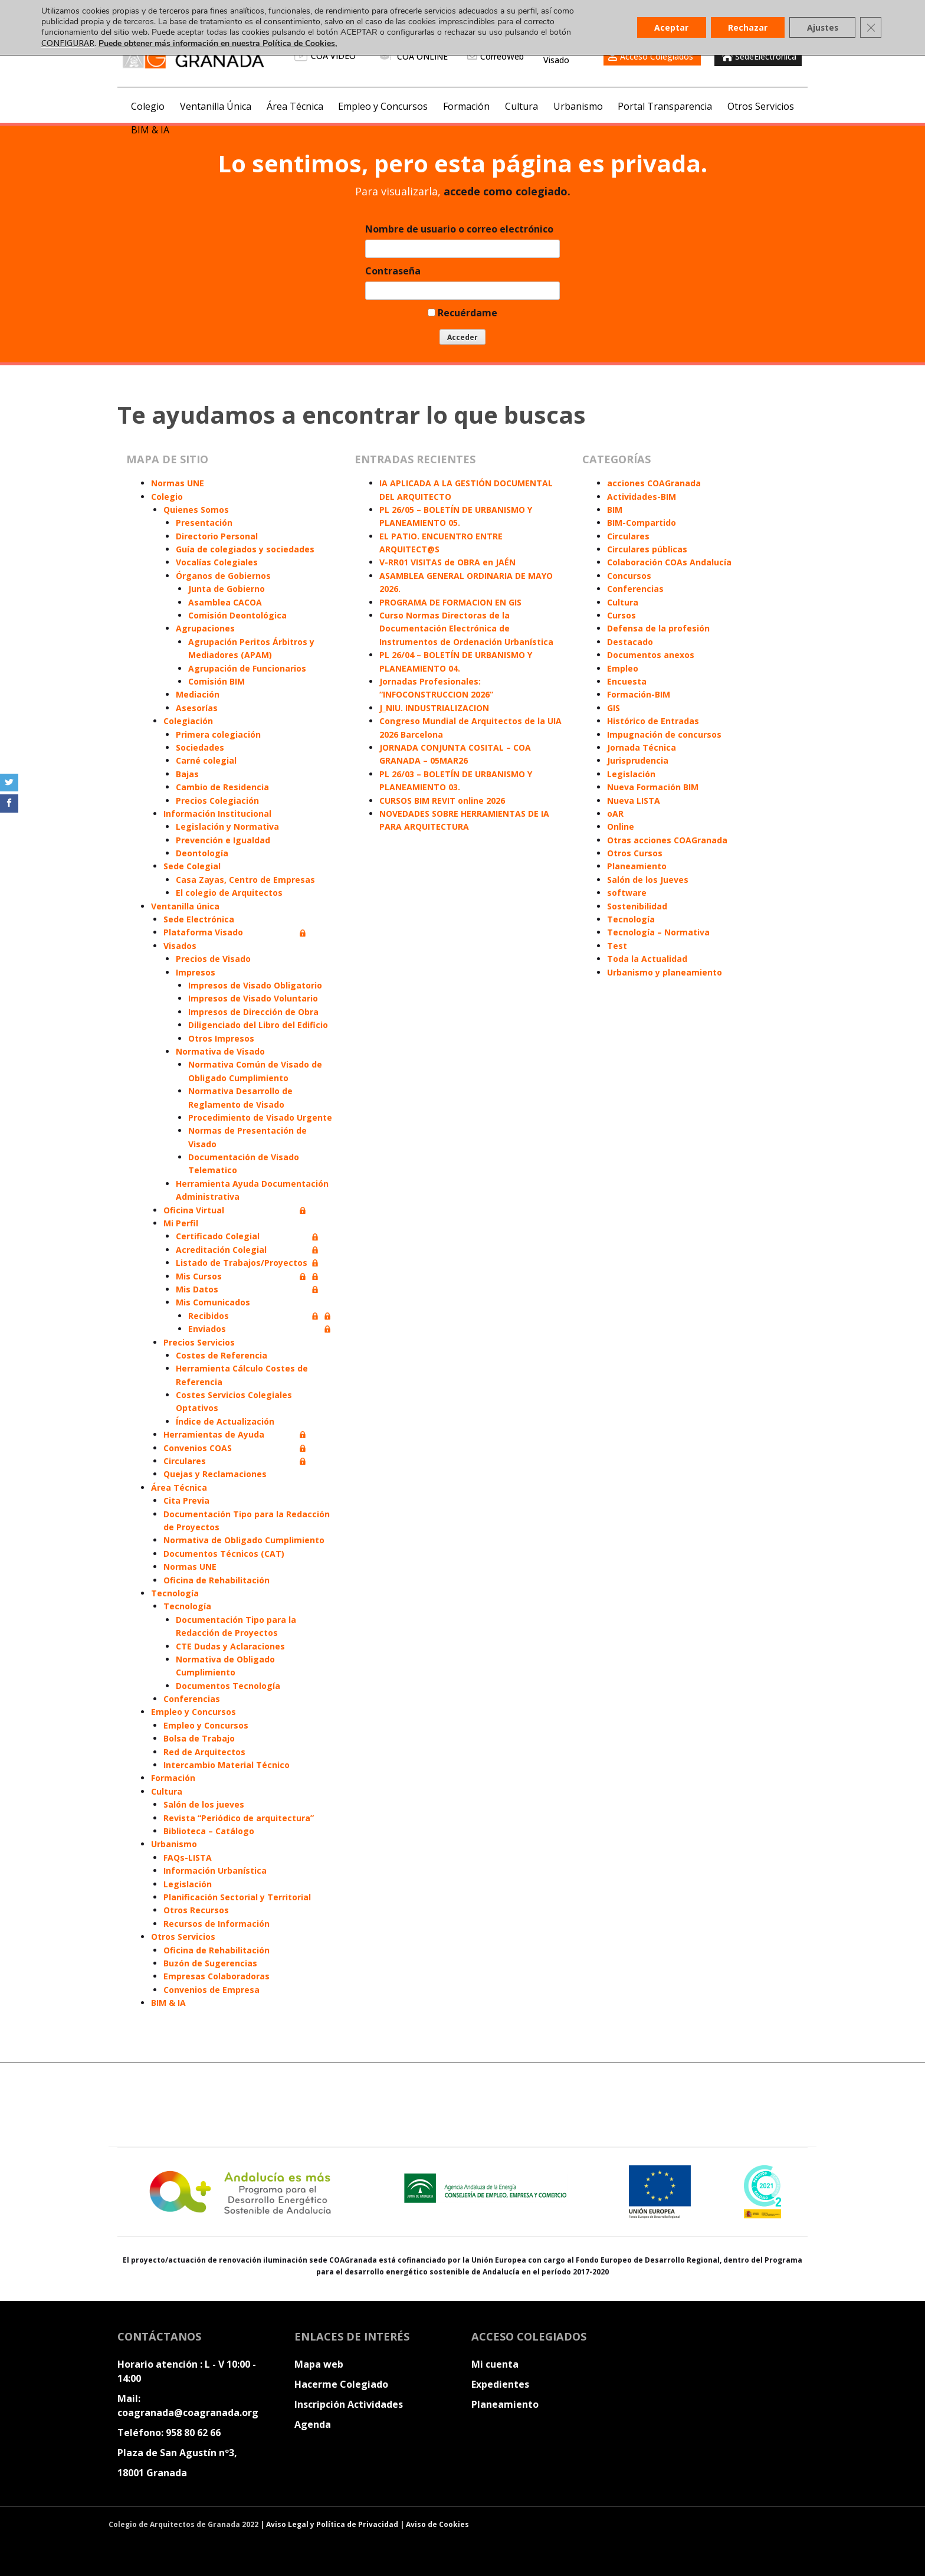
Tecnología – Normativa (658, 932)
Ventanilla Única (215, 106)
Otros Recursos (196, 1910)
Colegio (148, 106)
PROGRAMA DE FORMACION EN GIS (450, 602)
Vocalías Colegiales (217, 562)
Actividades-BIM (641, 496)
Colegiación (188, 720)
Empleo (622, 668)
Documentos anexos (650, 654)
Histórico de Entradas (653, 720)
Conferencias (191, 1698)
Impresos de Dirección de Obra (253, 1011)
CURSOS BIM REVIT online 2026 (442, 800)
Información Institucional (217, 813)
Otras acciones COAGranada (667, 840)
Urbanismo (578, 106)
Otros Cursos (634, 853)
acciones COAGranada (654, 483)
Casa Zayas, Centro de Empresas (245, 879)
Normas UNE (177, 483)
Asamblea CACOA (225, 602)
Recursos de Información (216, 1923)
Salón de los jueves (203, 1804)
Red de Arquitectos (204, 1751)
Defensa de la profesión (658, 628)
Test (617, 945)
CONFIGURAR (67, 43)
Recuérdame (462, 312)
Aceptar (668, 27)
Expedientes (500, 2384)
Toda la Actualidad (647, 958)
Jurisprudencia (637, 760)
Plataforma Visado (203, 932)
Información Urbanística (215, 1870)
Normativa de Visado (220, 1051)
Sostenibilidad (637, 906)
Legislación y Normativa (227, 826)
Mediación (197, 694)
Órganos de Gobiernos (223, 575)
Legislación (187, 1884)
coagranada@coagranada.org (187, 2412)
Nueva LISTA (633, 800)
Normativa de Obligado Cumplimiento (243, 1540)
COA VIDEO (325, 56)
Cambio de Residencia (222, 787)
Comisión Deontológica (237, 615)
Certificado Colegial (218, 1236)
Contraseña (393, 270)
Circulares (184, 1461)
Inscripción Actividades (348, 2404)
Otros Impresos (221, 1038)
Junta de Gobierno (226, 588)
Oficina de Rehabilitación (216, 1580)
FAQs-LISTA (187, 1857)
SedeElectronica (758, 56)
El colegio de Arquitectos (229, 892)
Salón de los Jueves (647, 879)
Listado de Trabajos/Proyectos (241, 1262)
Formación (466, 106)
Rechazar (745, 27)
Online (620, 826)
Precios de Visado (213, 958)
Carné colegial (206, 760)
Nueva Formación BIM (652, 787)
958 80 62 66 (193, 2432)
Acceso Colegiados (656, 56)
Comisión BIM (216, 681)
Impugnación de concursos (664, 734)
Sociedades (200, 747)
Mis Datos (197, 1289)
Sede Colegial (192, 866)
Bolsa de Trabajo (199, 1738)
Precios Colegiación (217, 800)
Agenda (312, 2424)
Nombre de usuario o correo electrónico (459, 228)
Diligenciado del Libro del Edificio (258, 1024)
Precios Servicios (199, 1342)
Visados (179, 945)
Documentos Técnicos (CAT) (223, 1553)
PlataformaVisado (565, 56)
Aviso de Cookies (437, 2524)
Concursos (629, 575)
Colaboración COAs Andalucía (669, 562)
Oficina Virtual (193, 1210)
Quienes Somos (196, 509)
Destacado (630, 641)
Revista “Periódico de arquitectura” (238, 1818)
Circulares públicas (647, 549)
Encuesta (627, 681)
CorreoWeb (502, 56)
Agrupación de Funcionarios (247, 668)
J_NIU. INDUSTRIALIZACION (434, 707)
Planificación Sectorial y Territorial (237, 1897)
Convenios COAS (197, 1448)
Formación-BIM (638, 694)
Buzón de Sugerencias (210, 1963)
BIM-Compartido (641, 522)
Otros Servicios (760, 106)
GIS (613, 707)
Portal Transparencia (665, 106)
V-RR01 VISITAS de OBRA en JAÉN (447, 562)
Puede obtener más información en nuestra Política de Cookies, (218, 43)
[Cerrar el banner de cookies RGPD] (870, 27)
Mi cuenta (495, 2364)
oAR (615, 813)
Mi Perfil (180, 1223)
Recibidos (208, 1315)
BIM (614, 509)
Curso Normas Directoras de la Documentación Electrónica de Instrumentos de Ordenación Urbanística (466, 628)
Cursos (621, 615)
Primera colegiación (218, 734)
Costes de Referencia (221, 1355)
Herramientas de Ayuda (213, 1434)
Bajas (187, 774)
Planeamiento (637, 866)
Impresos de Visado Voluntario (253, 998)
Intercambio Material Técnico (226, 1764)
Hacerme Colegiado (341, 2384)
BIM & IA (150, 129)
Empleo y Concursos (383, 106)
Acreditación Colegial (221, 1249)
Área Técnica (295, 106)
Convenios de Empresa (211, 1989)
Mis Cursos (199, 1276)
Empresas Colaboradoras (216, 1976)
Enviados (207, 1328)
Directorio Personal (217, 536)
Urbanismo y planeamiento (664, 972)
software (627, 892)
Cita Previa (186, 1500)
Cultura (521, 106)
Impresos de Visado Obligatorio (255, 985)
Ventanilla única (185, 906)
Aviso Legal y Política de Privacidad (333, 2524)
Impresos (195, 972)
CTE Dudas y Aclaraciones (230, 1646)
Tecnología (175, 1593)
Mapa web (318, 2364)
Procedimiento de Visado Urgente (260, 1117)
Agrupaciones (205, 628)
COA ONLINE (413, 56)
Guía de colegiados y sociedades (245, 549)
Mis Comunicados (213, 1302)
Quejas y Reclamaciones (215, 1474)
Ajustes (821, 27)
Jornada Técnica (641, 747)
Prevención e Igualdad (223, 840)
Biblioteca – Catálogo (208, 1831)
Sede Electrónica (198, 919)
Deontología (202, 853)
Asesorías (197, 707)
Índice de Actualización (225, 1421)
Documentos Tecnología (228, 1685)
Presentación (204, 522)
